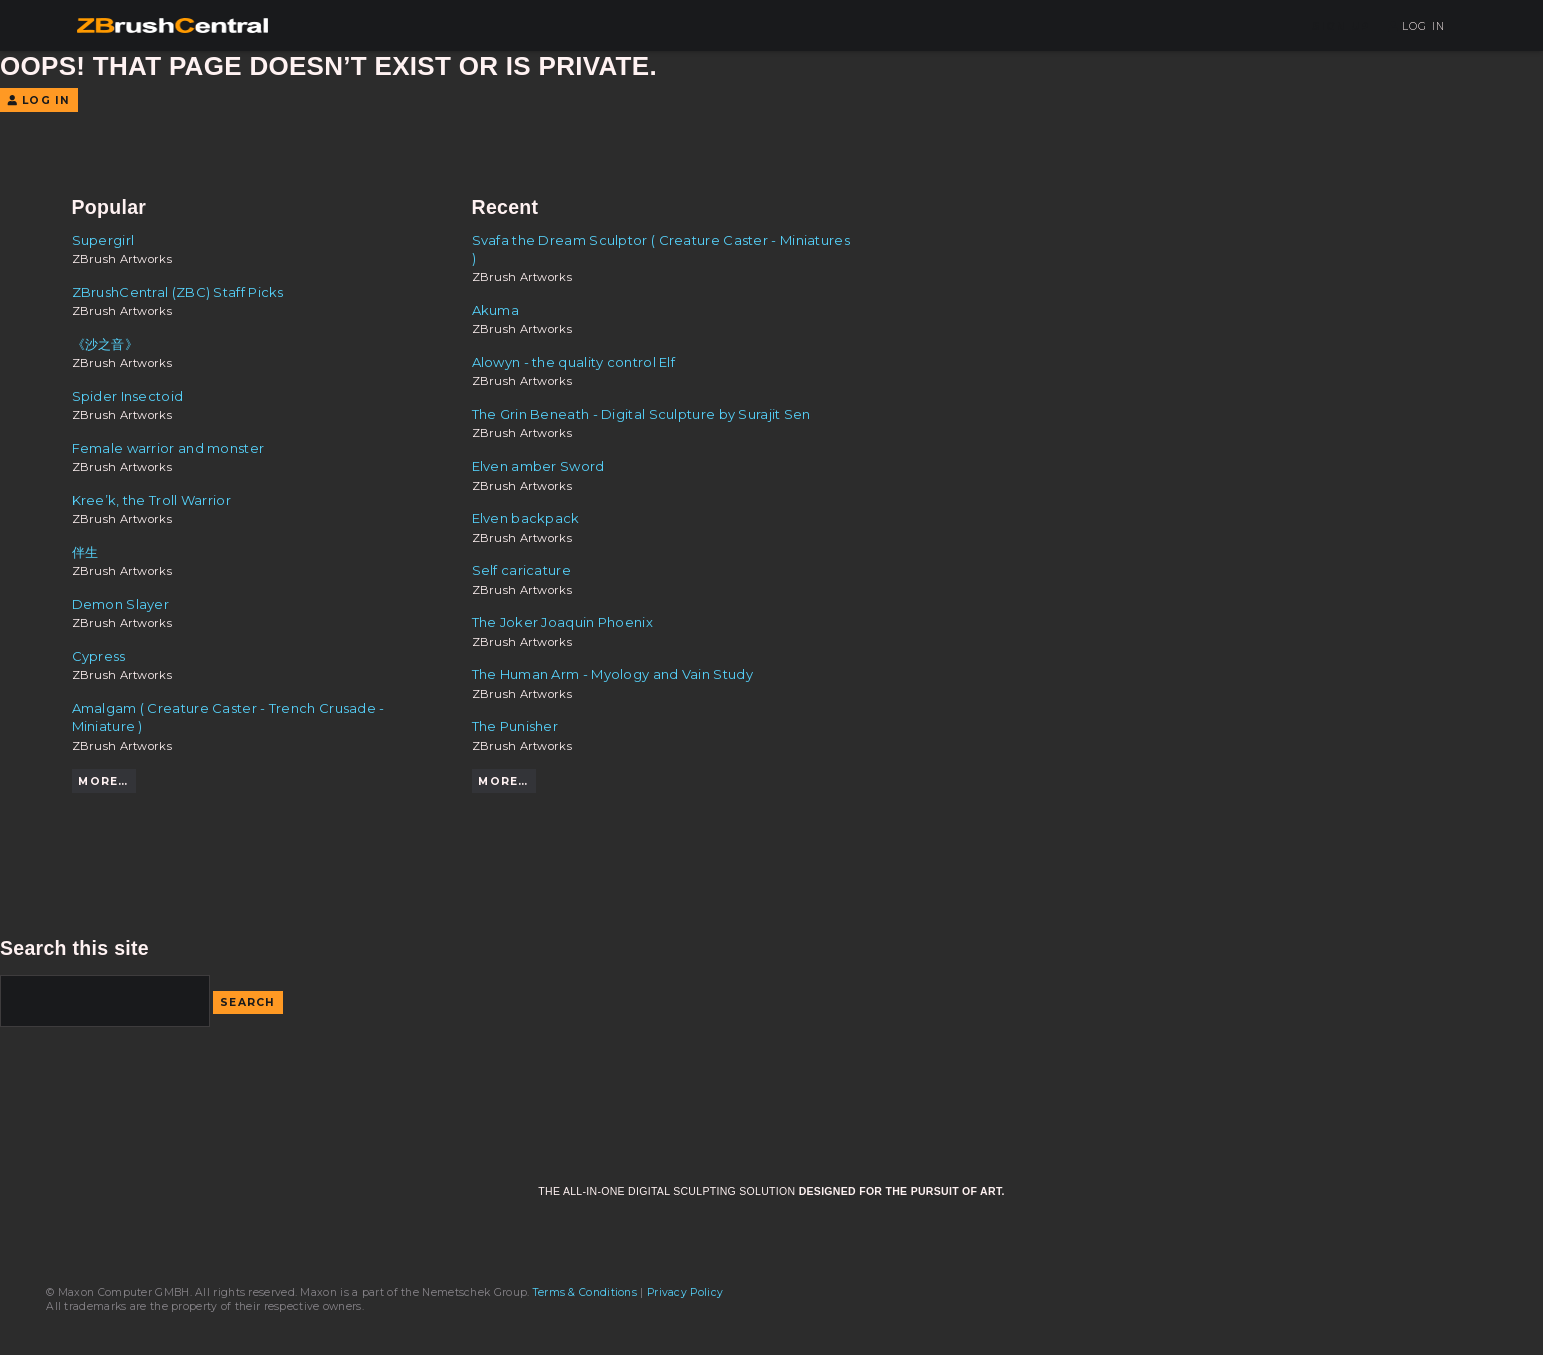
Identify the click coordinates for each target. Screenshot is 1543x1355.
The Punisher (515, 726)
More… (103, 781)
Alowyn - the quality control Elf (574, 362)
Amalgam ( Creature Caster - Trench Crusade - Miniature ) (228, 717)
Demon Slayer (121, 604)
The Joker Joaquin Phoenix (562, 622)
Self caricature (522, 570)
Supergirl (103, 240)
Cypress (99, 656)
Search (248, 1002)
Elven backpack (526, 518)
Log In (1416, 26)
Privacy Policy (685, 1292)
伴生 (85, 552)
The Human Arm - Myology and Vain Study (612, 674)
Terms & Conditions (585, 1292)
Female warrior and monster (168, 448)
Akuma (496, 310)
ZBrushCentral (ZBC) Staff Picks (178, 292)
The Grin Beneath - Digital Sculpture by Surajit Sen (641, 414)
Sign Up (1341, 26)
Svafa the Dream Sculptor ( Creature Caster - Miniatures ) (661, 249)
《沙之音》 (105, 344)
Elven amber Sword (538, 466)
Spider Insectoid (128, 396)
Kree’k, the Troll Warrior (151, 500)
